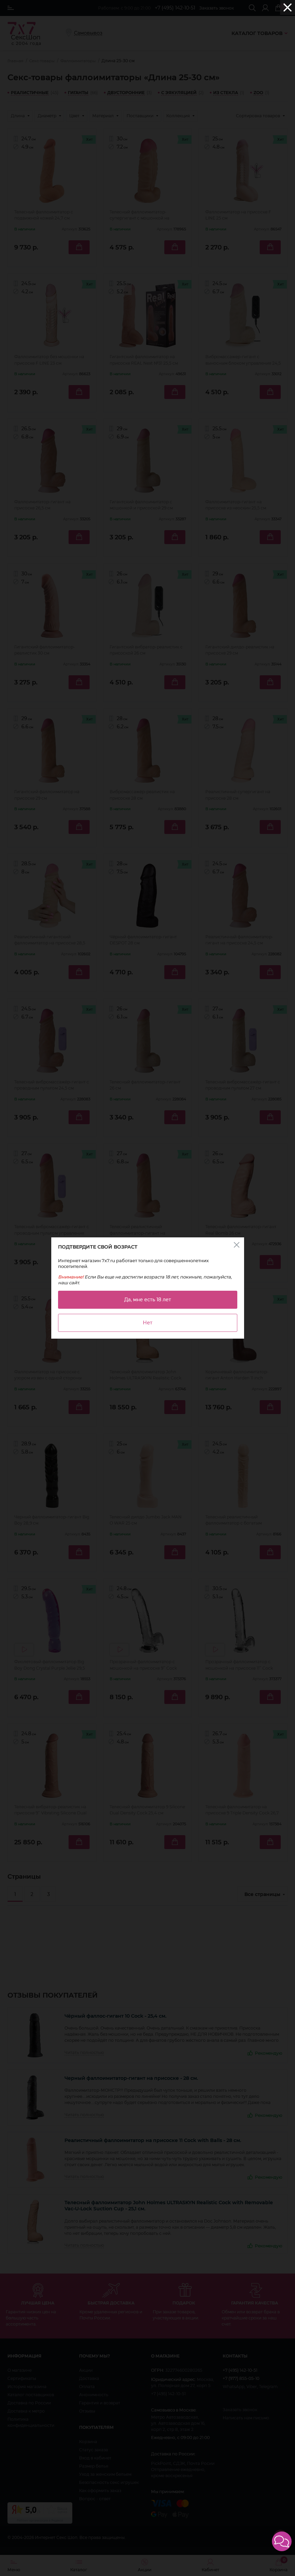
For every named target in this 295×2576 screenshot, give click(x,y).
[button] (282, 2541)
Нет (147, 1323)
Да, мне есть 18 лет (147, 1299)
